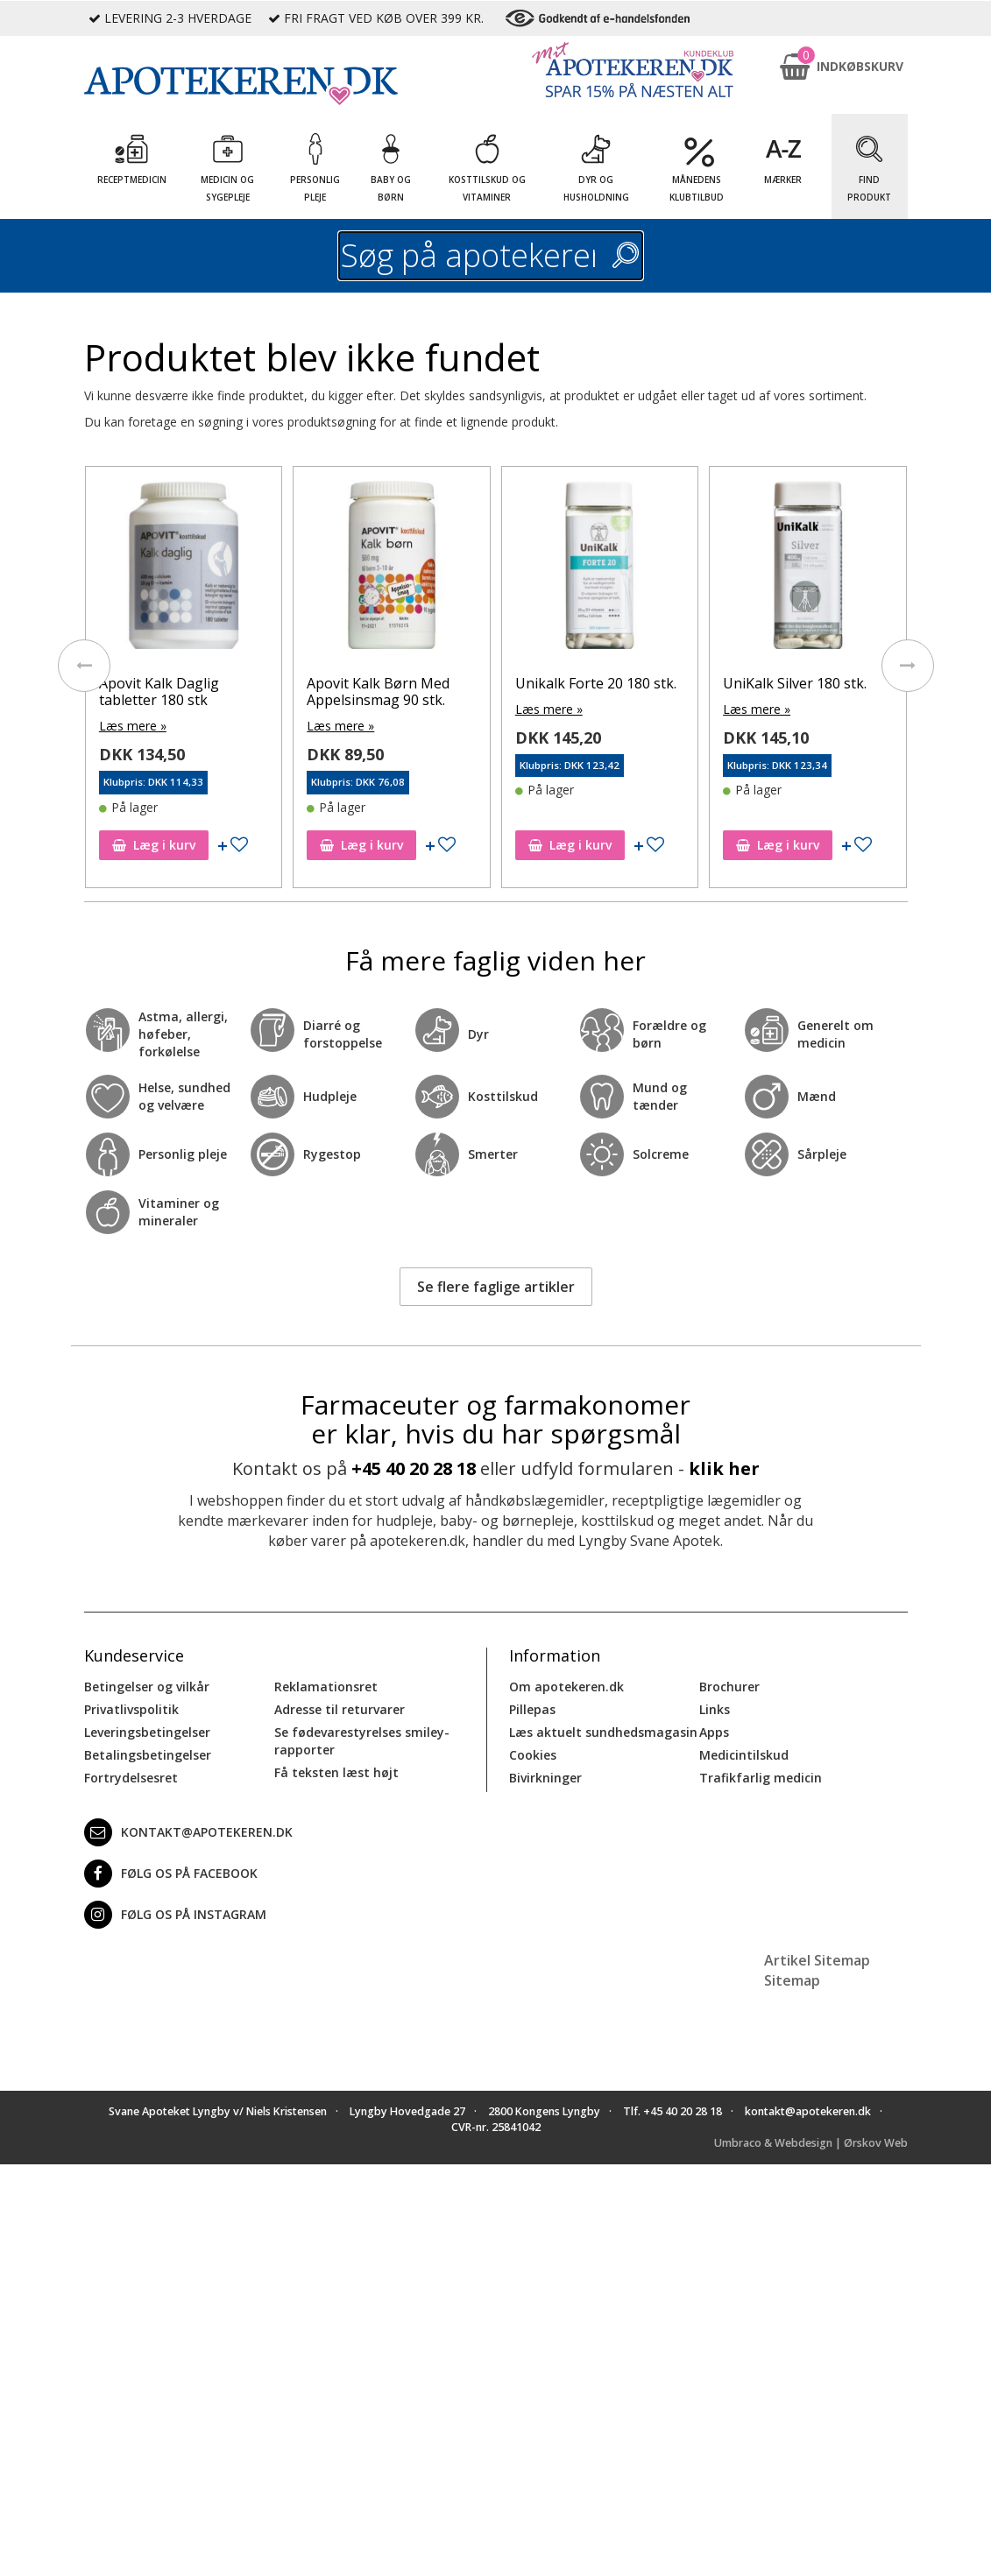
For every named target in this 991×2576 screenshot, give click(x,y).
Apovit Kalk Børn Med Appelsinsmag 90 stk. (378, 691)
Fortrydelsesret (131, 1777)
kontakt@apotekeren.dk (188, 1832)
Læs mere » (132, 725)
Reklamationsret (326, 1686)
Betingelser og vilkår (146, 1686)
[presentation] (84, 665)
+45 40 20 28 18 (413, 1468)
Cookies (532, 1755)
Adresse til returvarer (339, 1709)
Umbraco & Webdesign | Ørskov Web (811, 2142)
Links (714, 1709)
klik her (724, 1468)
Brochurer (729, 1686)
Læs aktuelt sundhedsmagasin (603, 1732)
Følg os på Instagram (175, 1915)
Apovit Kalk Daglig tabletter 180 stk (159, 691)
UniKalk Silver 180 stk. (795, 683)
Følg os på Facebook (171, 1874)
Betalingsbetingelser (147, 1755)
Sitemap (792, 1980)
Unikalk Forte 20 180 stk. (595, 683)
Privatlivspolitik (131, 1709)
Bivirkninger (545, 1777)
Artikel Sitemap (817, 1960)
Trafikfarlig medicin (760, 1777)
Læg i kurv (153, 844)
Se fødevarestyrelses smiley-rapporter (361, 1741)
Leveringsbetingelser (147, 1732)
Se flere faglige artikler (496, 1286)
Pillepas (532, 1709)
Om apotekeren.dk (566, 1686)
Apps (714, 1732)
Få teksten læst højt (336, 1772)
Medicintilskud (744, 1755)
